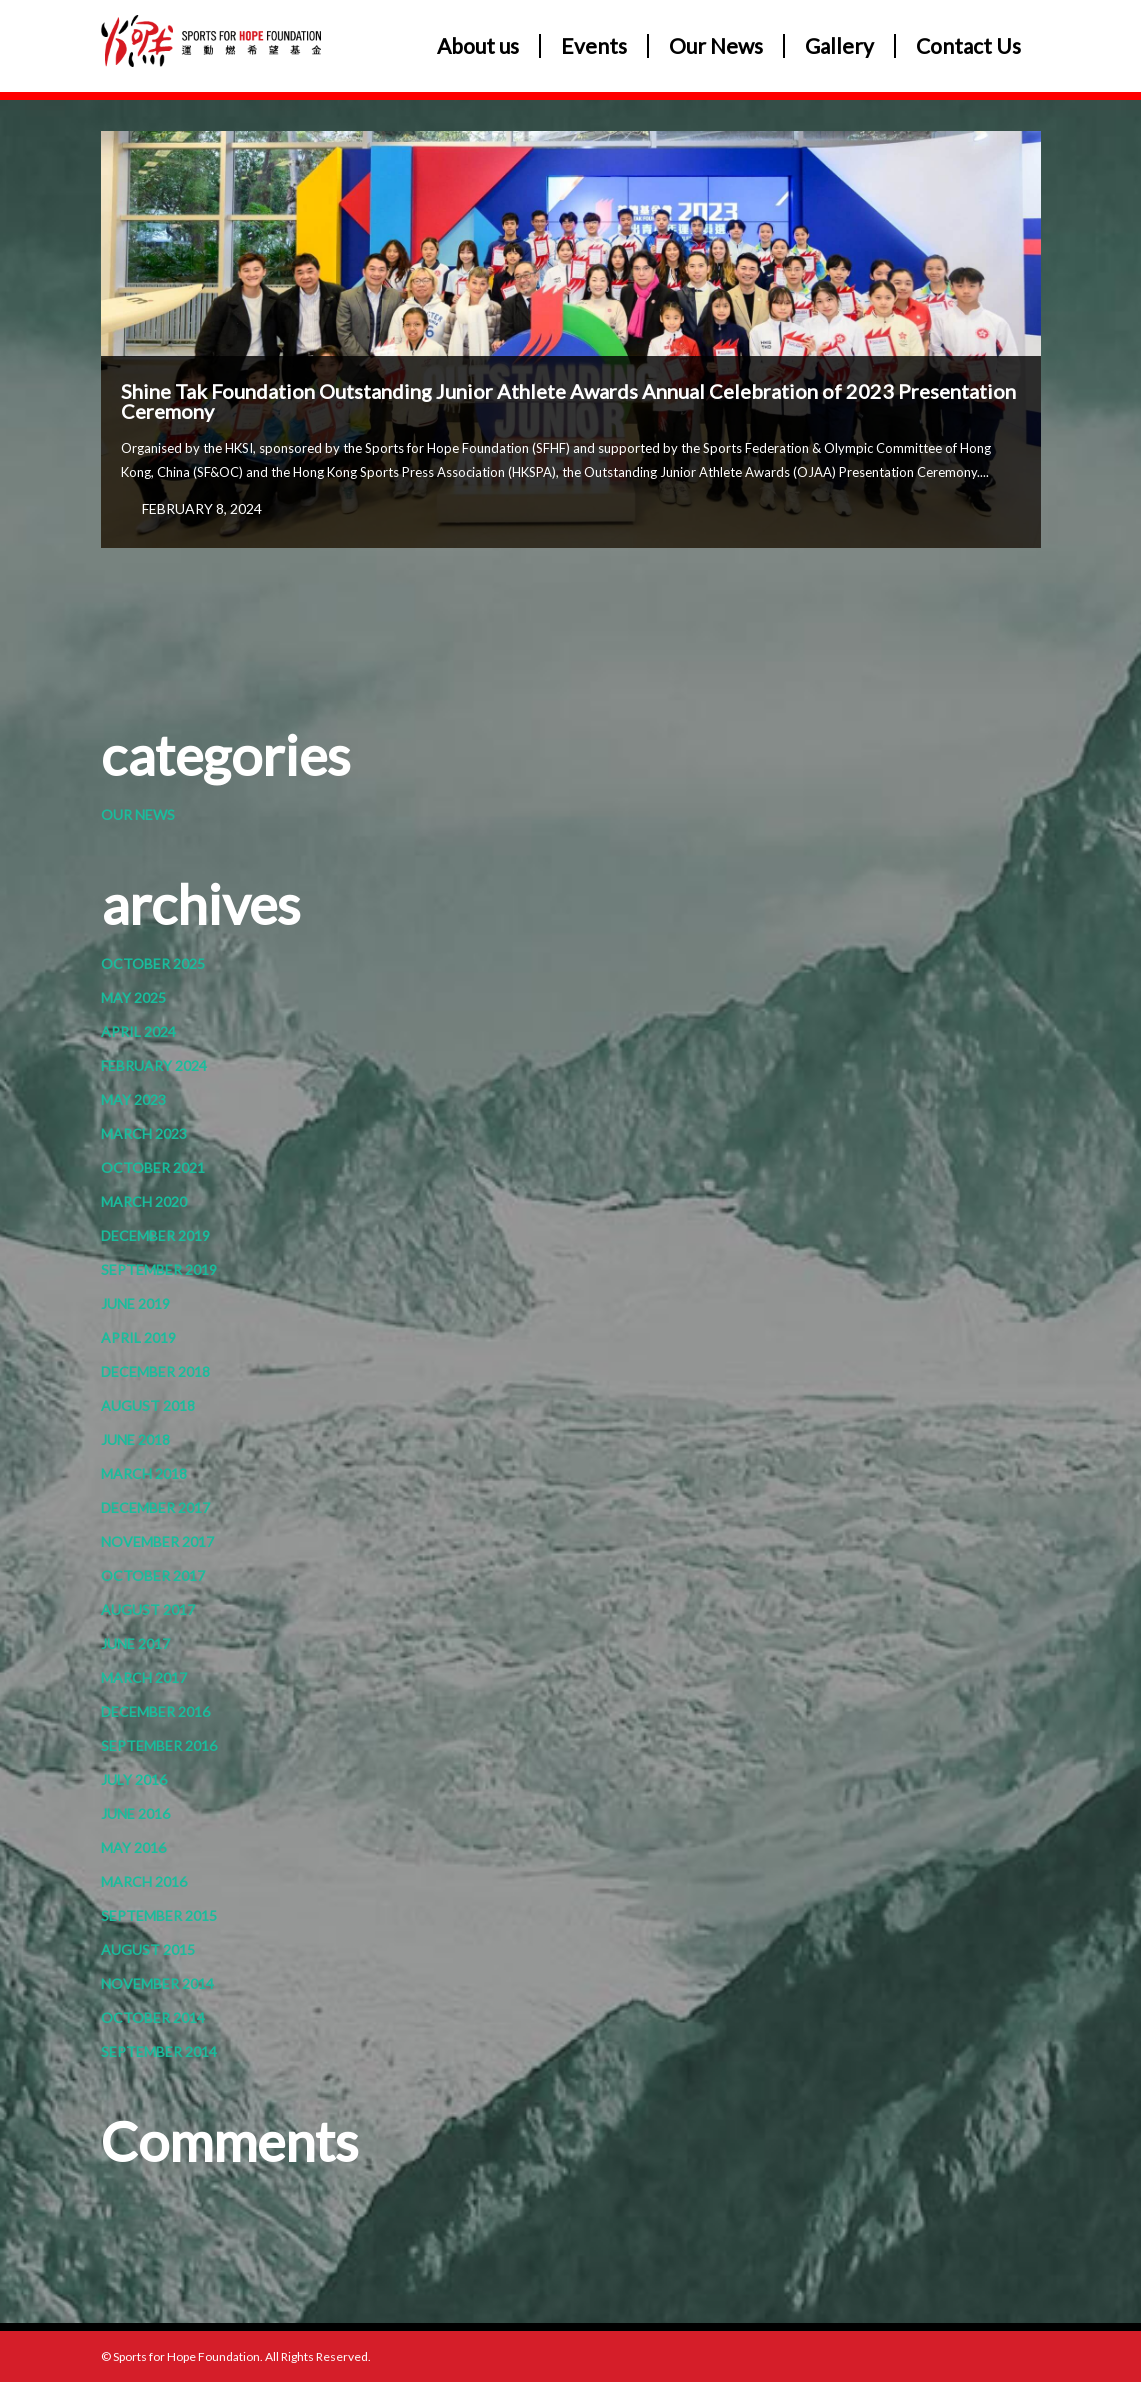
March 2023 (144, 1133)
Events (594, 46)
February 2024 (154, 1065)
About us (478, 46)
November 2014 (157, 1983)
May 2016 (133, 1847)
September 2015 (159, 1915)
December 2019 (155, 1235)
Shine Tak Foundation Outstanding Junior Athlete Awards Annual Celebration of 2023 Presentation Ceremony (568, 401)
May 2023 (133, 1099)
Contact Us (968, 46)
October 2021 (153, 1167)
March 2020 (144, 1201)
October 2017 (153, 1575)
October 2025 (153, 963)
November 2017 (157, 1541)
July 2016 (134, 1779)
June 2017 (135, 1643)
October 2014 (153, 2017)
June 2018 (135, 1439)
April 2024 (138, 1031)
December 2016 (155, 1711)
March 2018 (144, 1473)
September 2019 (159, 1269)
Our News (716, 46)
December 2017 (155, 1507)
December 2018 (155, 1371)
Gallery (839, 46)
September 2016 (159, 1745)
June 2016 (135, 1813)
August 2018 (148, 1405)
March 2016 (144, 1881)
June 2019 (135, 1303)
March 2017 (144, 1677)
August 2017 (148, 1609)
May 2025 (133, 997)
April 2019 (138, 1337)
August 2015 (148, 1949)
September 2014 (159, 2051)
